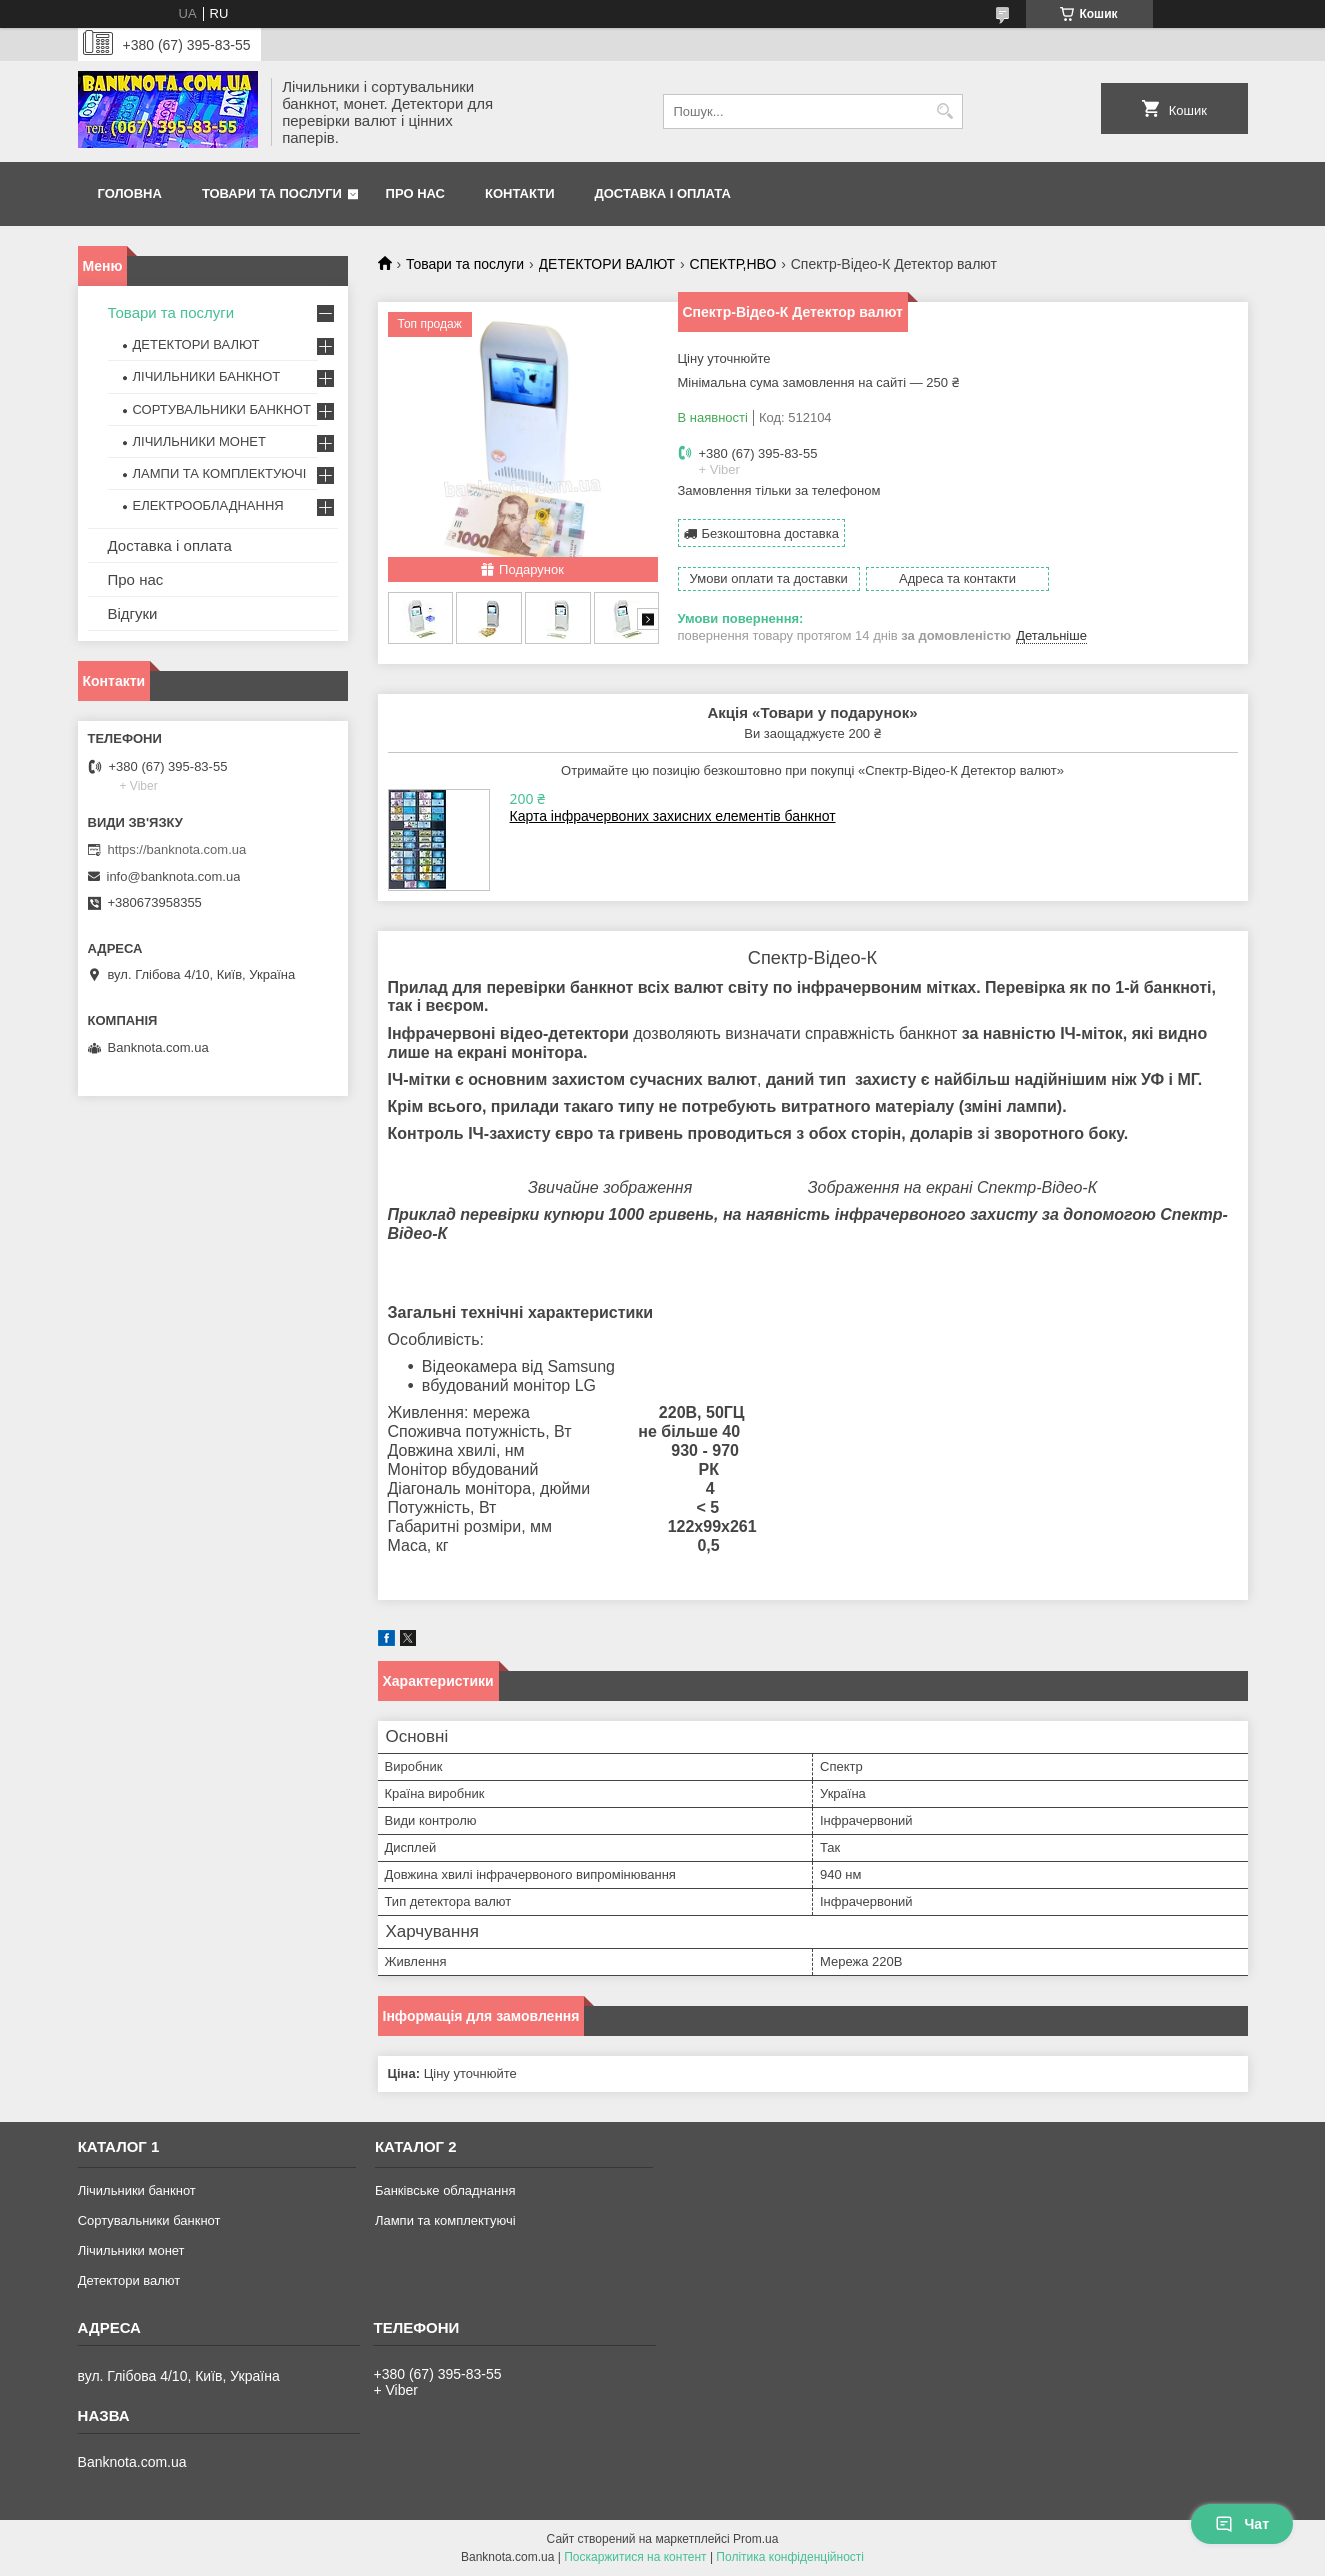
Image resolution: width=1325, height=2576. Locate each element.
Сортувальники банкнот (149, 2220)
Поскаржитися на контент (635, 2557)
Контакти (520, 193)
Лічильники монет (131, 2250)
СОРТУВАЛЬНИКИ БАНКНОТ (222, 409)
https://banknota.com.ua (177, 849)
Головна (130, 193)
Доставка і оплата (663, 193)
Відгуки (133, 613)
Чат (1242, 2524)
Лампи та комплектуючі (445, 2220)
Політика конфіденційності (790, 2557)
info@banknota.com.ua (174, 876)
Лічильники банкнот (137, 2190)
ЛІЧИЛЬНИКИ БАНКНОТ (207, 376)
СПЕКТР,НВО (733, 264)
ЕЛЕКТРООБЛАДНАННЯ (208, 505)
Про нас (415, 193)
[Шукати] (945, 111)
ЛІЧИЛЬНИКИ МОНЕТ (199, 441)
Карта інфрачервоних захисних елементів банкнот (673, 816)
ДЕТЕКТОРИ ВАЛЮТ (607, 264)
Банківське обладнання (445, 2190)
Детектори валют (129, 2280)
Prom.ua (755, 2539)
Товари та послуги (272, 193)
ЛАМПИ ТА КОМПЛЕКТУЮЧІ (220, 473)
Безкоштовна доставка (770, 533)
